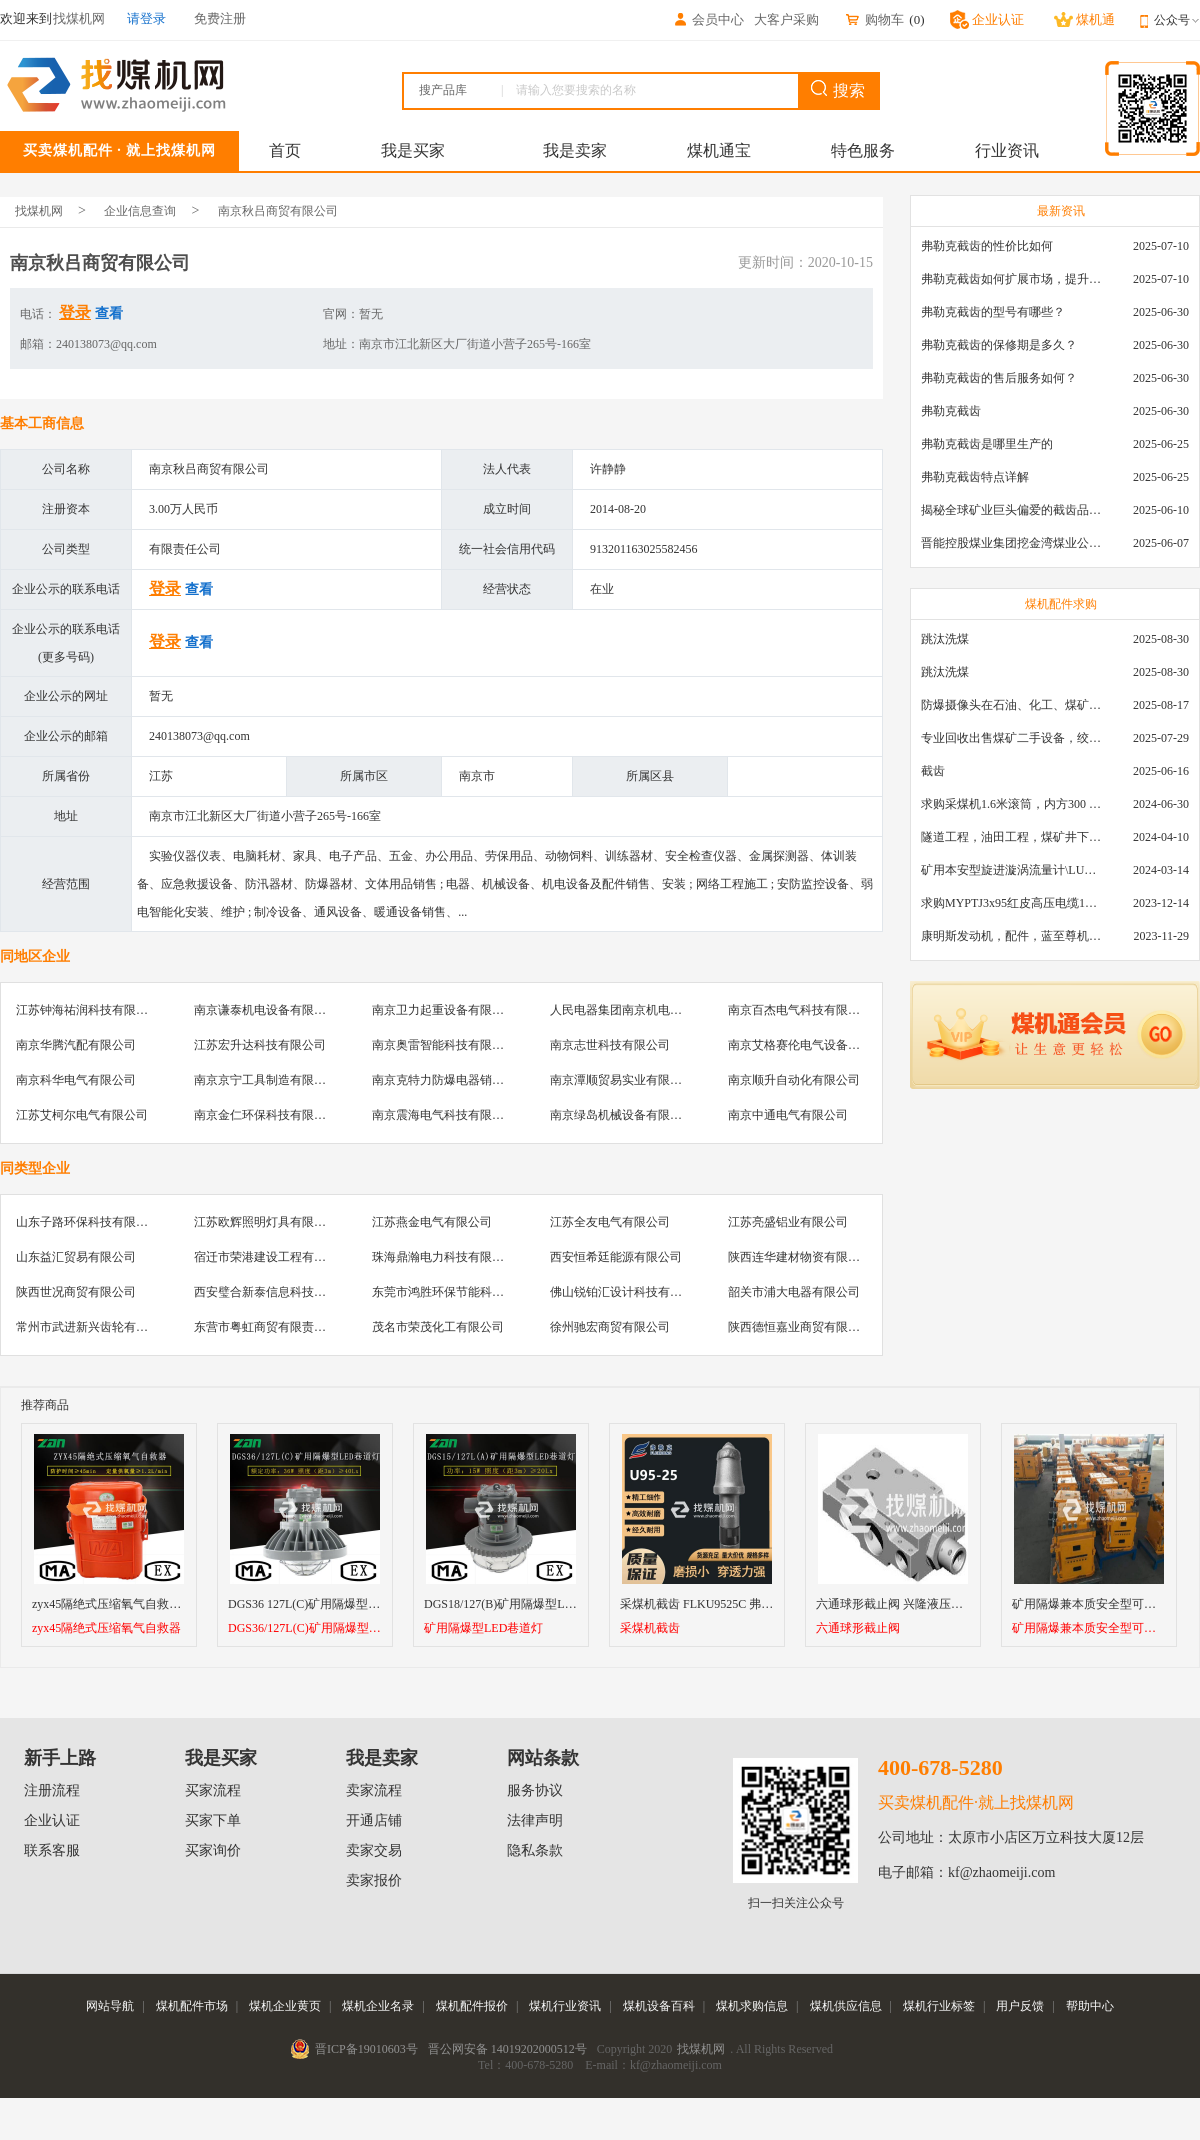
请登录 (146, 18)
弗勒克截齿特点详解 (975, 477)
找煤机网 (39, 211)
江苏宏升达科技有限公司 (260, 1045)
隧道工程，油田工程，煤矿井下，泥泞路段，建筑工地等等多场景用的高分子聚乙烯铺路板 (1011, 837)
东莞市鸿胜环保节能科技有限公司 (462, 1292)
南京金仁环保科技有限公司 (266, 1115)
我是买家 (413, 150)
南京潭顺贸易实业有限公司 (622, 1080)
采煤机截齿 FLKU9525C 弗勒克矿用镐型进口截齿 (750, 1604)
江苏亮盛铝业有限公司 (788, 1222)
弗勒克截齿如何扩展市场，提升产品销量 (1011, 279)
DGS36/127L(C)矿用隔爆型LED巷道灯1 (305, 1628)
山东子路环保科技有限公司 (88, 1222)
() (916, 19)
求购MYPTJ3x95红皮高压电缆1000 (1011, 903)
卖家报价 (374, 1880)
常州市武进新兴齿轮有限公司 (94, 1327)
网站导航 (110, 2006)
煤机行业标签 (939, 2006)
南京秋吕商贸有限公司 (278, 211)
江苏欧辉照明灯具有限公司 (266, 1222)
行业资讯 (1007, 150)
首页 (285, 150)
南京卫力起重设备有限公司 (444, 1010)
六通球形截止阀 (858, 1628)
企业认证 (52, 1820)
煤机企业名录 (378, 2006)
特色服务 (863, 150)
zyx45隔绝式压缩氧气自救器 (106, 1628)
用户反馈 (1020, 2006)
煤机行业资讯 (565, 2006)
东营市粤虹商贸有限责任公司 (272, 1327)
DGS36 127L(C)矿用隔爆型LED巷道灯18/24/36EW (358, 1604)
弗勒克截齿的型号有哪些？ (993, 312)
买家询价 (213, 1850)
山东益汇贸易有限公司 (76, 1257)
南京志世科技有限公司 (610, 1045)
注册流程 (52, 1790)
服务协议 (535, 1790)
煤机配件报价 (472, 2006)
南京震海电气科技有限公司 (444, 1115)
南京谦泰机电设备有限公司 (266, 1010)
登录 (75, 312)
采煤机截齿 (650, 1628)
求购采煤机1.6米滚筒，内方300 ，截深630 (1011, 804)
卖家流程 (374, 1790)
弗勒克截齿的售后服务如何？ (999, 378)
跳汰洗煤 (945, 639)
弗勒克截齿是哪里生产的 (987, 444)
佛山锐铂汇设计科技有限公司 (628, 1292)
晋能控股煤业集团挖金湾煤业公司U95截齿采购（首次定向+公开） (1011, 543)
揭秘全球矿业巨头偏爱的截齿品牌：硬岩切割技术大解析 (1011, 510)
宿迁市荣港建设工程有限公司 (272, 1257)
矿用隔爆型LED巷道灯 (483, 1628)
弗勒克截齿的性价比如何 (987, 246)
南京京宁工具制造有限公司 (266, 1080)
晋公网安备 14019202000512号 (507, 2049)
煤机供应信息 (846, 2006)
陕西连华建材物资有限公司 (800, 1257)
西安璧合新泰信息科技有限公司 (278, 1292)
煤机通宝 (719, 150)
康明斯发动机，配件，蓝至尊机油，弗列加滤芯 (1011, 936)
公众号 (1177, 20)
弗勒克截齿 (951, 411)
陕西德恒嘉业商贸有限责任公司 (812, 1327)
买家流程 (213, 1790)
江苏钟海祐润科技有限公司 (88, 1010)
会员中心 (708, 19)
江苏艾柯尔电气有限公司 (82, 1115)
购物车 (874, 19)
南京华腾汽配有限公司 (76, 1045)
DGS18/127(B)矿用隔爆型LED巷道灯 (520, 1604)
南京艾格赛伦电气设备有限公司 (812, 1045)
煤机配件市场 (192, 2006)
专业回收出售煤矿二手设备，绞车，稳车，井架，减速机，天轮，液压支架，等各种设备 (1011, 738)
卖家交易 (374, 1850)
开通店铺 (374, 1820)
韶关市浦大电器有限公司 (794, 1292)
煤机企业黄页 (285, 2006)
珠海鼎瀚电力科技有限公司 (444, 1257)
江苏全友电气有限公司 (610, 1222)
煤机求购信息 (752, 2006)
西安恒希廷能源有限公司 (616, 1257)
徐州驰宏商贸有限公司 (610, 1327)
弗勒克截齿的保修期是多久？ (999, 345)
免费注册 (220, 18)
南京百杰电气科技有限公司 (800, 1010)
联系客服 (52, 1850)
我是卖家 (575, 150)
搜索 (838, 89)
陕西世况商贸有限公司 (76, 1292)
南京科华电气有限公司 (76, 1080)
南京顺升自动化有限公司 (794, 1080)
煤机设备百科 (659, 2006)
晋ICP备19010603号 (366, 2049)
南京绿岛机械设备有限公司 (622, 1115)
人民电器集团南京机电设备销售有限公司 (658, 1010)
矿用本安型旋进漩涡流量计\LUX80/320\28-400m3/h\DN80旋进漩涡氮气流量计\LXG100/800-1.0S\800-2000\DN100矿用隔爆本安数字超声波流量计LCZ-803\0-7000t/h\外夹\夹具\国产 (1011, 870)
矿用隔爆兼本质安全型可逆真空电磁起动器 (1089, 1628)
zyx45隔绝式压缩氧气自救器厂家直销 (130, 1604)
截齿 (933, 771)
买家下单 (213, 1820)
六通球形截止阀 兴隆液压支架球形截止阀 (925, 1604)
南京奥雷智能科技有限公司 (444, 1045)
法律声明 (535, 1820)
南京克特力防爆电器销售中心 (450, 1080)
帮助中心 (1090, 2006)
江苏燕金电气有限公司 (432, 1222)
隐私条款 (535, 1850)
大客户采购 (786, 19)
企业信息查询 (140, 211)
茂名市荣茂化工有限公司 (438, 1327)
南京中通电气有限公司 (788, 1115)
